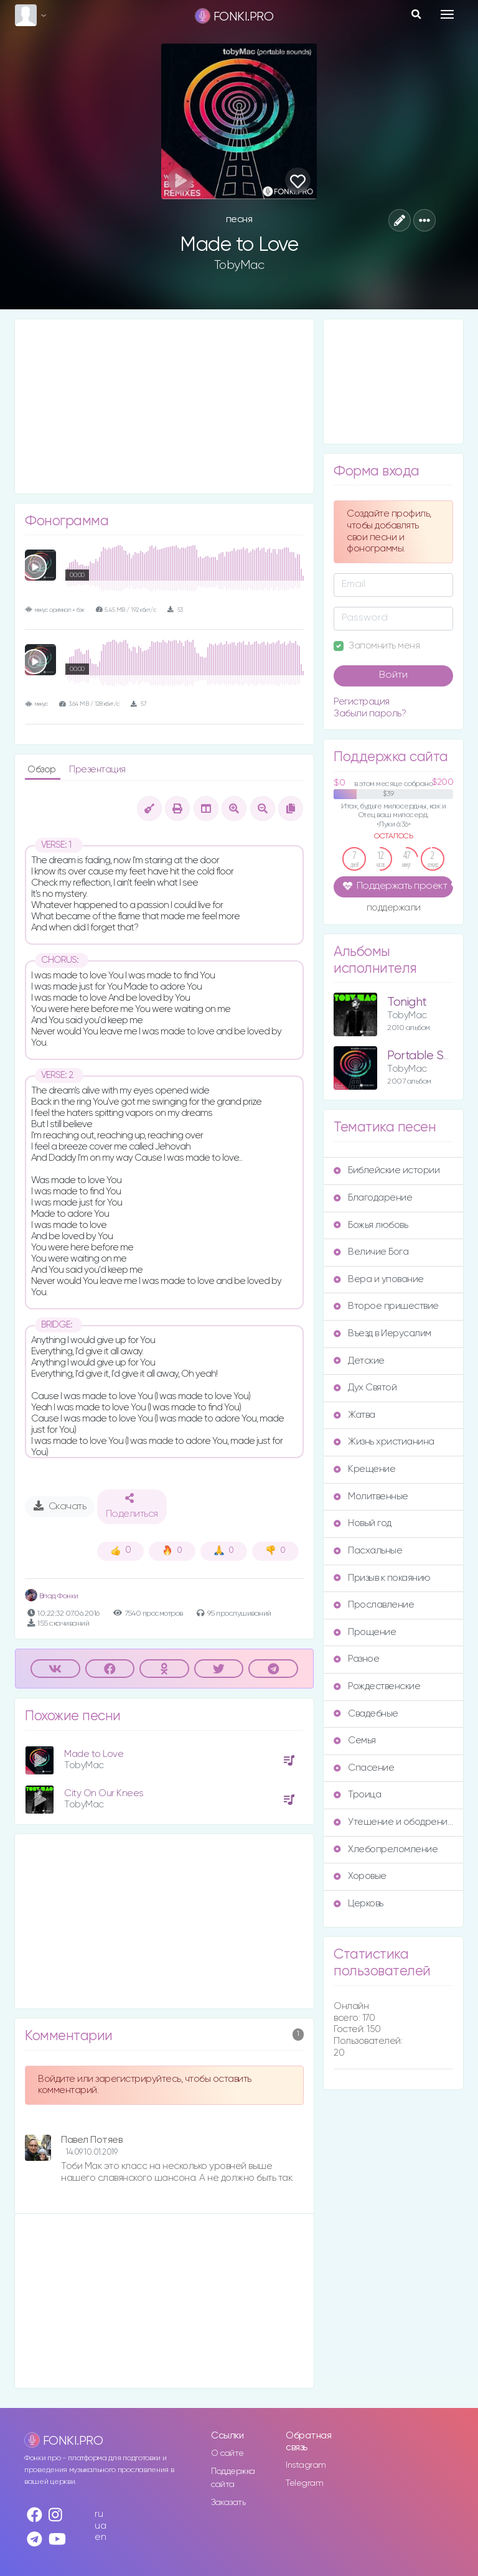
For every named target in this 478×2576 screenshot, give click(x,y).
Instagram (306, 2465)
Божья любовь (371, 1225)
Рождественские (377, 1686)
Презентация (97, 769)
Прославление (374, 1604)
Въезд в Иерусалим (382, 1333)
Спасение (364, 1768)
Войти (393, 675)
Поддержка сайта (233, 2478)
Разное (356, 1659)
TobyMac (239, 265)
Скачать (60, 1506)
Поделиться (132, 1506)
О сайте (227, 2453)
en (100, 2537)
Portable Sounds (431, 1055)
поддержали (394, 908)
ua (100, 2526)
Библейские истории (386, 1170)
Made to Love (93, 1754)
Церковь (358, 1903)
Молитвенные (371, 1496)
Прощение (365, 1632)
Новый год (362, 1523)
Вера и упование (379, 1279)
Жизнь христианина (384, 1441)
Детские (359, 1360)
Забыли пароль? (370, 713)
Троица (357, 1794)
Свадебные (366, 1713)
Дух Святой (365, 1387)
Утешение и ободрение (393, 1822)
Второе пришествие (386, 1306)
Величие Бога (371, 1252)
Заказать (228, 2502)
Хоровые (360, 1876)
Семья (355, 1740)
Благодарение (373, 1197)
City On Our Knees (104, 1793)
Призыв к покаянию (382, 1578)
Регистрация (362, 701)
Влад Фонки (51, 1596)
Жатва (354, 1415)
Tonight (407, 1002)
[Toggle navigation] (447, 14)
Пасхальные (368, 1550)
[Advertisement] (164, 406)
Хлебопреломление (386, 1849)
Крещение (364, 1469)
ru (99, 2514)
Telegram (304, 2483)
